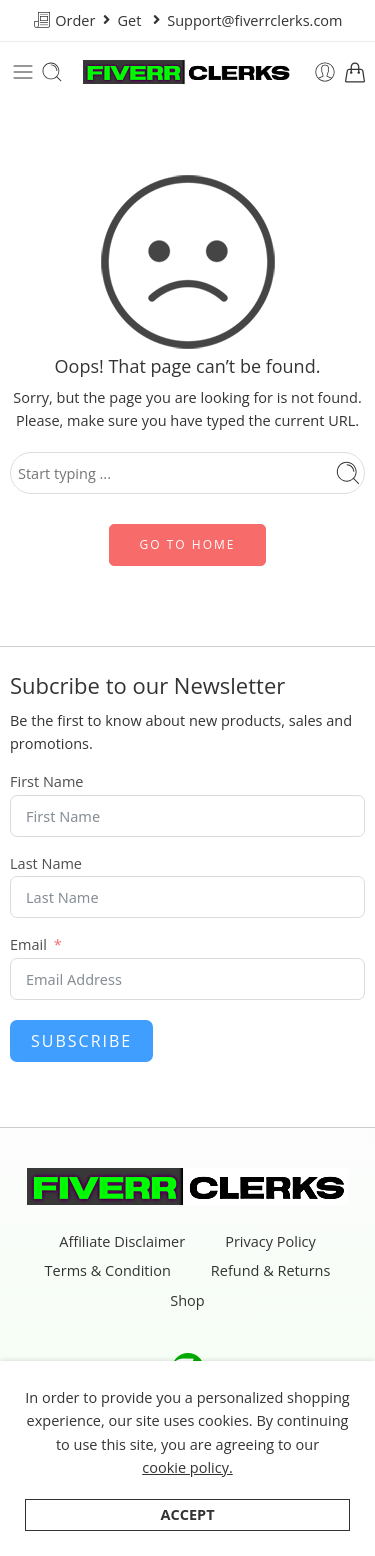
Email (28, 945)
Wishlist (320, 1525)
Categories (137, 1525)
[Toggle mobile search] (52, 72)
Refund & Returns (271, 1271)
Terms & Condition (108, 1271)
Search (232, 1525)
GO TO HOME (188, 544)
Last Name (46, 864)
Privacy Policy (270, 1242)
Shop (187, 1301)
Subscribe (81, 1041)
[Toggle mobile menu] (23, 72)
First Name (46, 782)
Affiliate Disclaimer (122, 1242)
